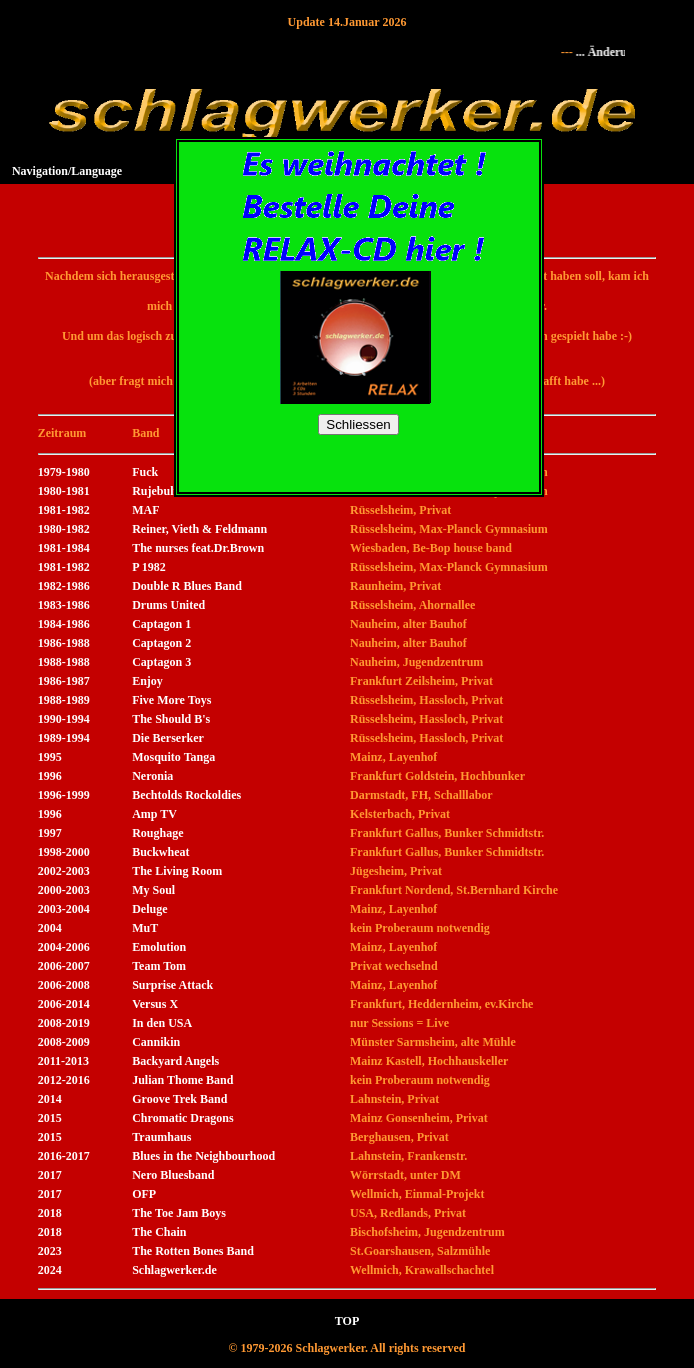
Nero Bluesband (173, 1175)
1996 (50, 776)
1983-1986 (64, 605)
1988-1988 (64, 662)
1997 (50, 833)
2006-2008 (64, 985)
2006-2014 (64, 1004)
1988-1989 (64, 700)
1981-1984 (64, 548)
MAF (145, 510)
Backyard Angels (175, 1061)
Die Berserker (168, 738)
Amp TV (154, 814)
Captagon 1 (161, 624)
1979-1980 (64, 472)
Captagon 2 (161, 643)
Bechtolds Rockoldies (186, 795)
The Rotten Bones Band (193, 1251)
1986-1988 (64, 643)
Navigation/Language (67, 171)
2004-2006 (64, 947)
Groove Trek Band (179, 1099)
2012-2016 (64, 1080)
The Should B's (171, 719)
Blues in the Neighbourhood (203, 1156)
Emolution (159, 947)
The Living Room (177, 871)
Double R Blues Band (187, 586)
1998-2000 (64, 852)
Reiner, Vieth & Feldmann (199, 529)
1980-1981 (64, 491)
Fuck (145, 472)
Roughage (157, 833)
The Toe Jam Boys (179, 1213)
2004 (50, 928)
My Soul (153, 890)
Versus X (155, 1004)
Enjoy (147, 681)
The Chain (159, 1232)
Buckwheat (160, 852)
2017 (50, 1175)
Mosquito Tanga (173, 757)
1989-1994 (64, 738)
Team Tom (159, 966)
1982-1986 (64, 586)
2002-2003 (64, 871)
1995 (50, 757)
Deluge (149, 909)
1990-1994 (64, 719)
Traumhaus (161, 1137)
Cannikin (156, 1042)
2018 (50, 1213)
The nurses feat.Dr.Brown (198, 548)
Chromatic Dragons (182, 1118)
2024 (50, 1270)
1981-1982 (64, 510)
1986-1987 (64, 681)
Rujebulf (154, 491)
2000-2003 (64, 890)
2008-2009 (64, 1042)
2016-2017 (64, 1156)
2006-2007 (64, 966)
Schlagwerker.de (174, 1270)
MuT (145, 928)
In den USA (162, 1023)
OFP (144, 1194)
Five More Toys (171, 700)
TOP (347, 1321)
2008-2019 (64, 1023)
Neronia (152, 776)
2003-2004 (64, 909)
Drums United (168, 605)
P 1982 (149, 567)
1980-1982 (64, 529)
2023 (50, 1251)
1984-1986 (64, 624)
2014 (50, 1099)
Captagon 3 (161, 662)
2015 (50, 1118)
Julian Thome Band (182, 1080)
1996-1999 (64, 795)
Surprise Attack (172, 985)
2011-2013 (63, 1061)
